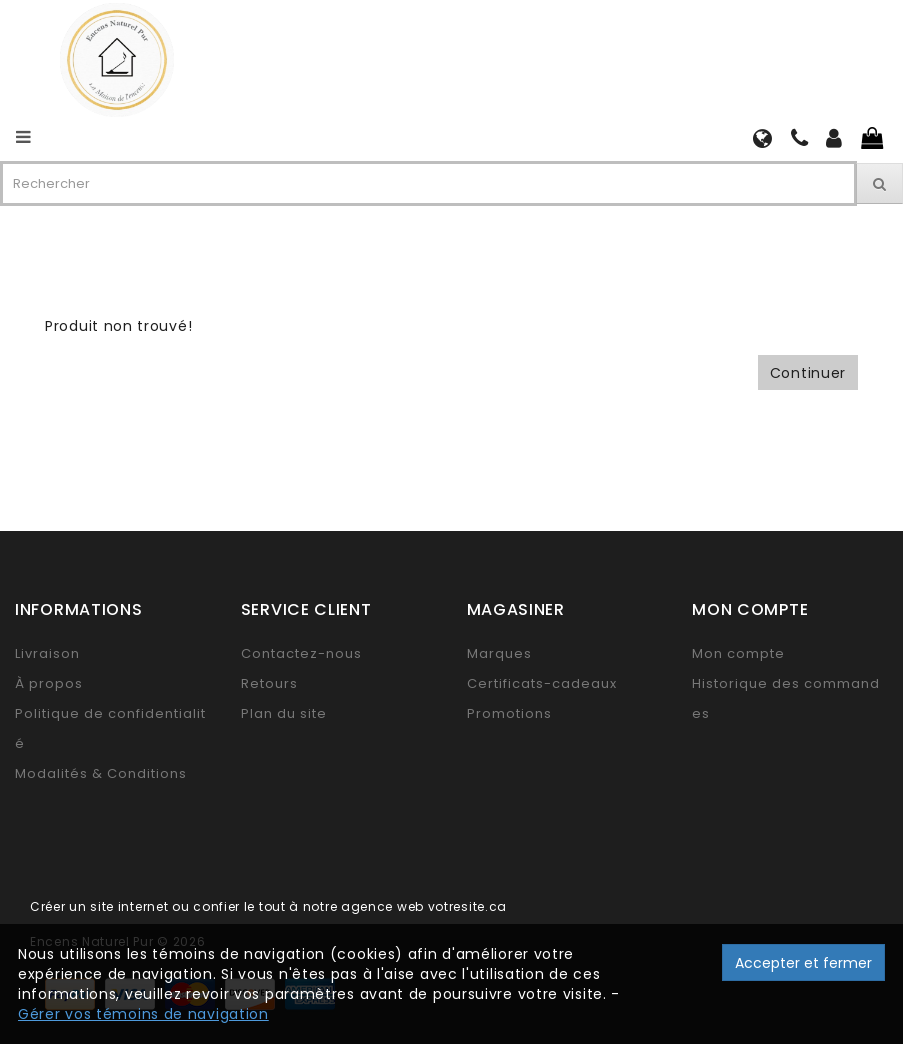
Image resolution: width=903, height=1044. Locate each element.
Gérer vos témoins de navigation (143, 1014)
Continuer (808, 373)
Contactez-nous (301, 653)
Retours (269, 683)
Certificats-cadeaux (542, 683)
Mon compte (738, 653)
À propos (49, 683)
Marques (499, 653)
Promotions (509, 713)
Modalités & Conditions (101, 773)
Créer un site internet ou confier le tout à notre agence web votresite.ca (268, 906)
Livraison (47, 653)
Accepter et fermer (803, 963)
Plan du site (284, 713)
